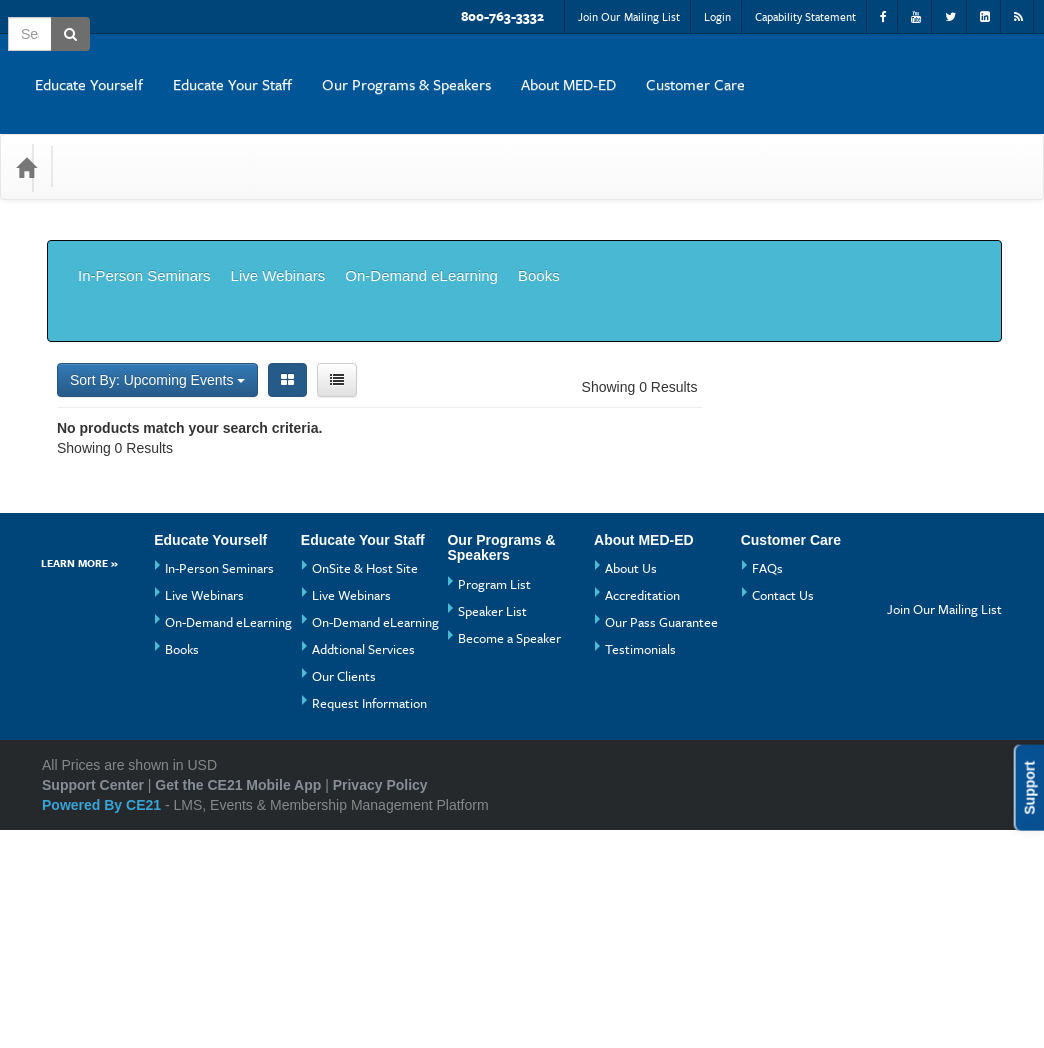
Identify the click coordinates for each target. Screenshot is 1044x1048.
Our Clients (344, 894)
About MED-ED (842, 69)
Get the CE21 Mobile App (238, 1003)
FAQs (767, 786)
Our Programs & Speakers (680, 69)
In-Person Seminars (144, 230)
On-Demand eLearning (421, 230)
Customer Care (969, 69)
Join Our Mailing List (629, 16)
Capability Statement (805, 16)
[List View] (337, 290)
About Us (631, 786)
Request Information (369, 921)
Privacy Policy (380, 1003)
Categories (111, 136)
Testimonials (640, 867)
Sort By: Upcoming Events (157, 290)
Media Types (219, 136)
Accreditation (642, 813)
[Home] (26, 137)
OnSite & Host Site (365, 786)
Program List (494, 802)
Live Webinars (278, 230)
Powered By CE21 (103, 1023)
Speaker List (492, 829)
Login (717, 16)
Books (539, 230)
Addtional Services (363, 867)
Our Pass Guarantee (661, 840)
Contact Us (783, 813)
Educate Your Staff (506, 69)
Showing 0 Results (640, 297)
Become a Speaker (509, 856)
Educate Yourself (363, 69)
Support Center (93, 1003)
